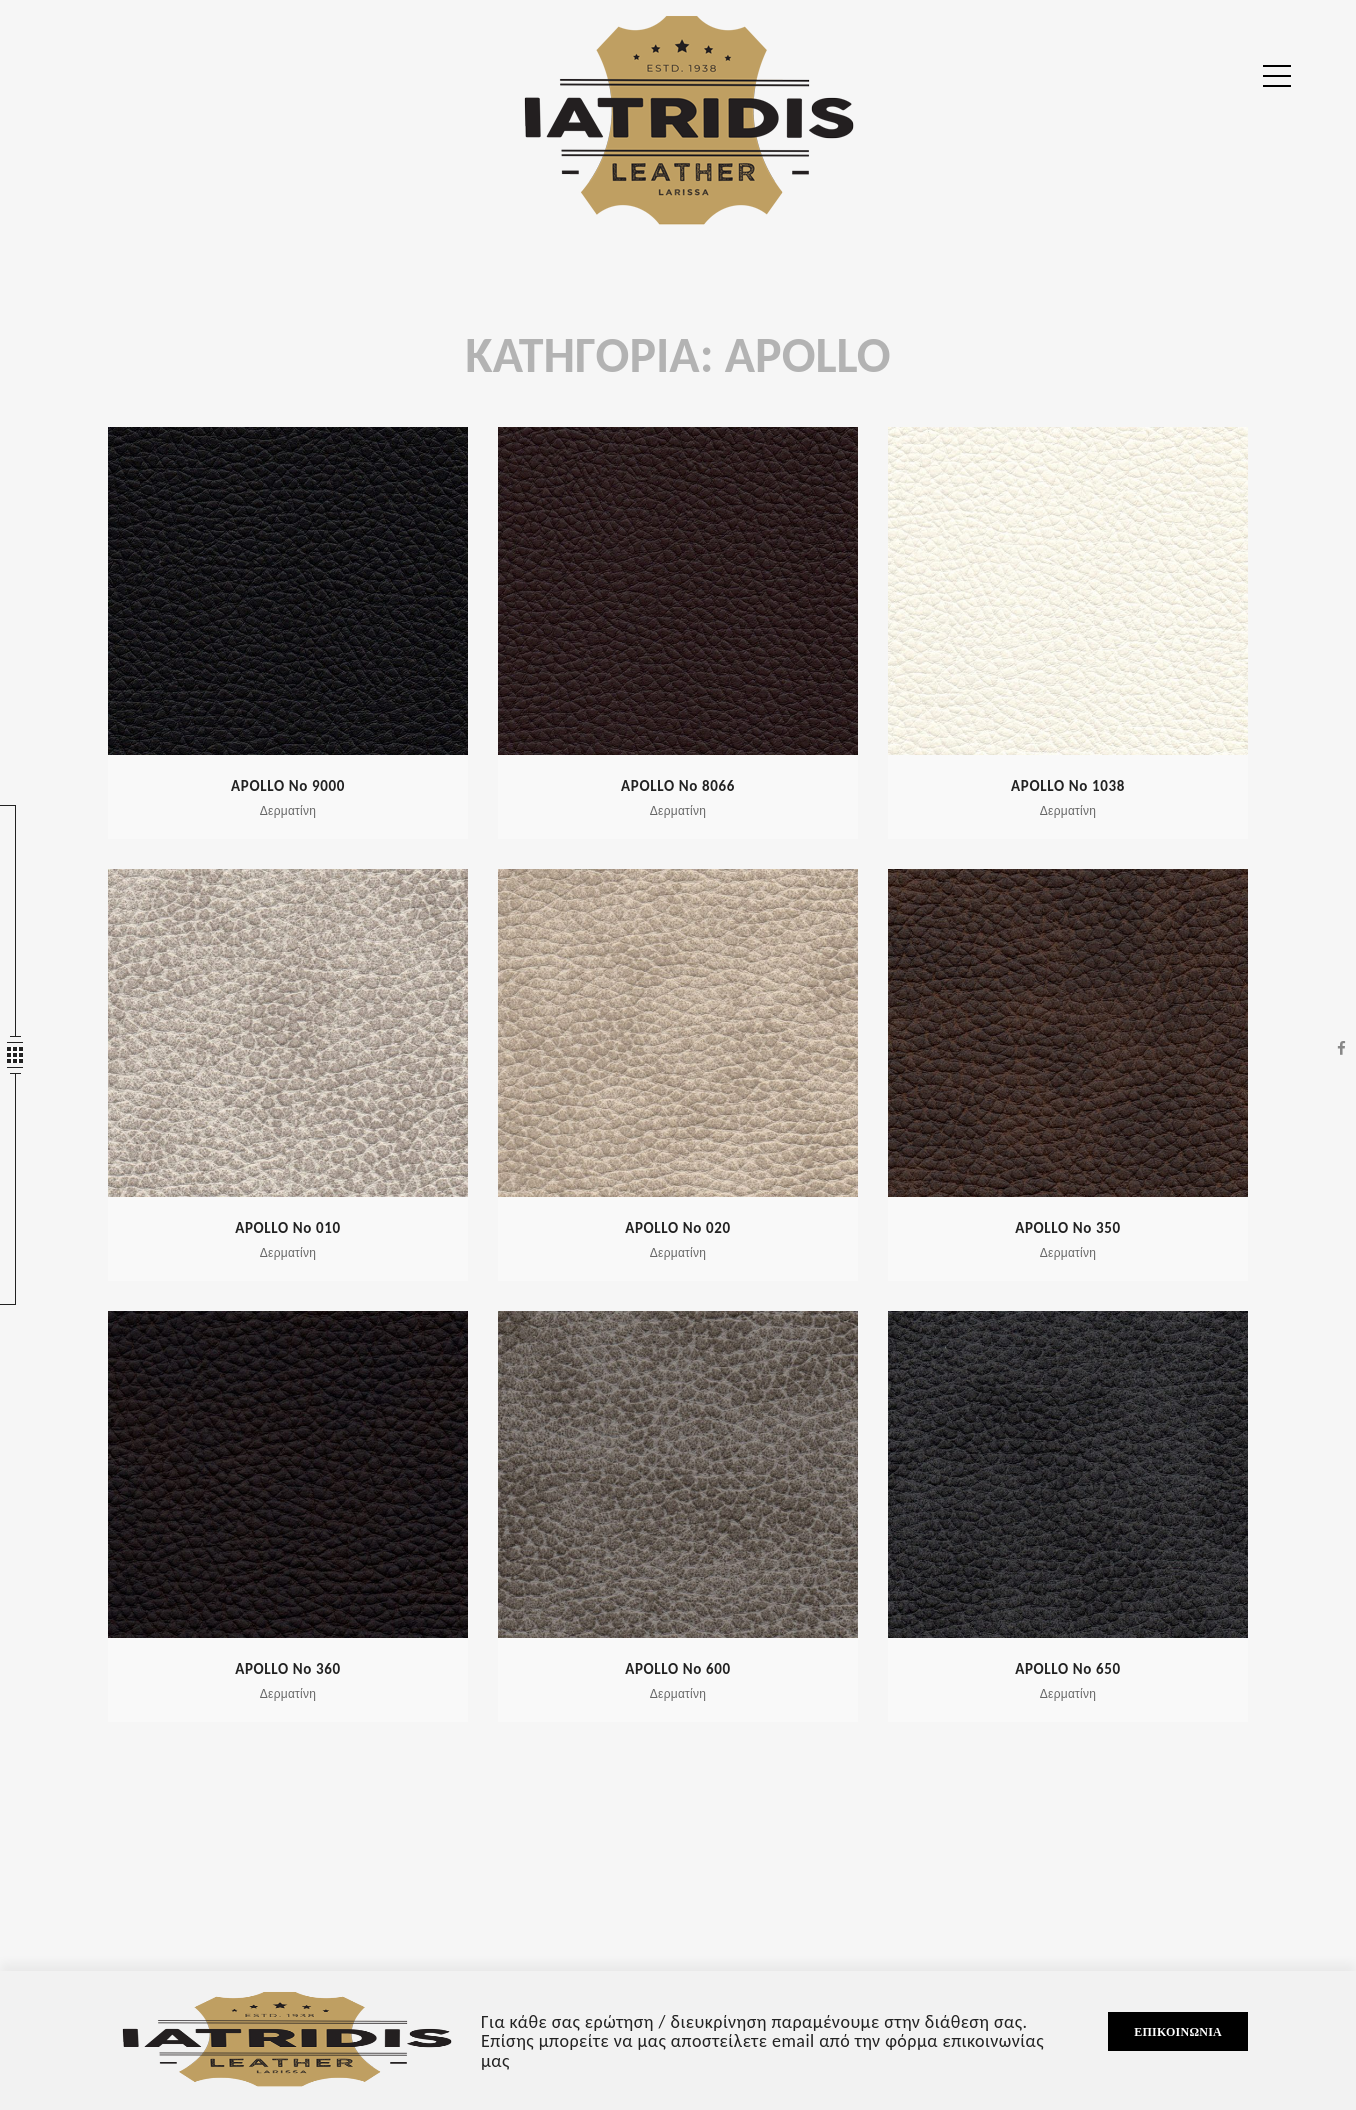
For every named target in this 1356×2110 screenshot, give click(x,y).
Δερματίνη (288, 811)
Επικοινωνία (1178, 2031)
